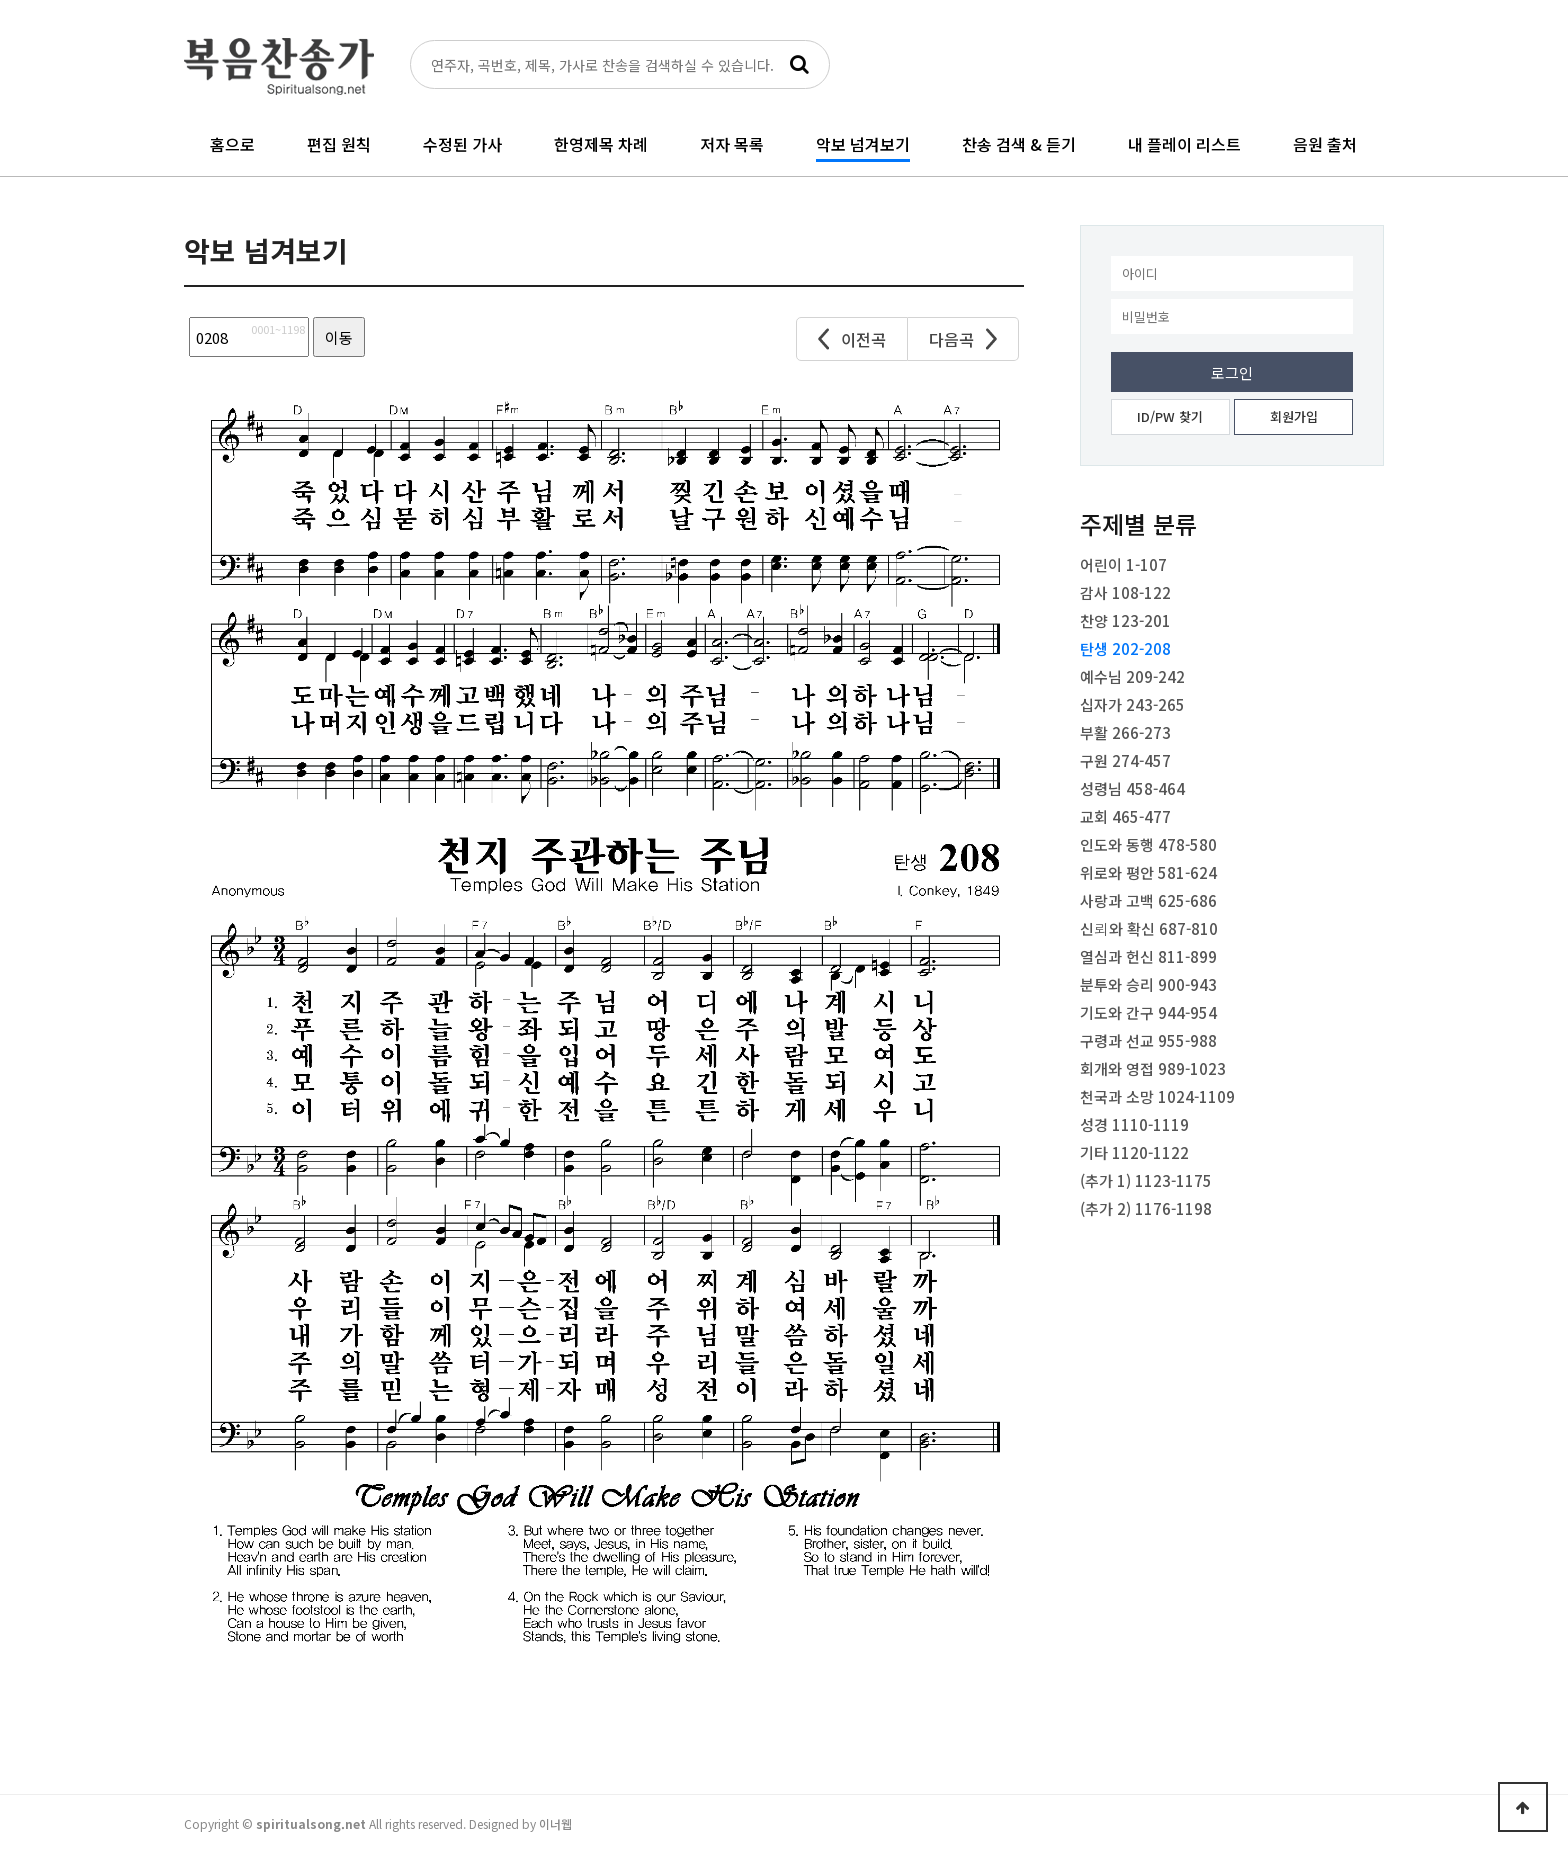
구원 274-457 (1125, 760)
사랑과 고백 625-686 (1148, 900)
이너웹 (555, 1823)
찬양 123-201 (1125, 620)
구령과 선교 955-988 (1148, 1040)
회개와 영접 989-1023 (1153, 1068)
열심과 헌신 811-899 (1148, 956)
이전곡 (852, 339)
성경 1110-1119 (1134, 1124)
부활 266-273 (1125, 732)
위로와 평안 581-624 (1148, 872)
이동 (339, 337)
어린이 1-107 (1123, 564)
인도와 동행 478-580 (1148, 844)
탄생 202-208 (1125, 648)
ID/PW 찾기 (1170, 416)
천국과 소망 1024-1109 (1157, 1096)
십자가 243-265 (1132, 704)
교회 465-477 (1125, 816)
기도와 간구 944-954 (1148, 1012)
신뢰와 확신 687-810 (1149, 928)
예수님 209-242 (1132, 676)
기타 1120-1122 (1134, 1152)
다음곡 (963, 339)
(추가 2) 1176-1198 (1146, 1208)
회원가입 (1294, 416)
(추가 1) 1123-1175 (1146, 1180)
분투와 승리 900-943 (1148, 984)
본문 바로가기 (0, 0)
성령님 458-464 (1132, 788)
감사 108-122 (1125, 592)
